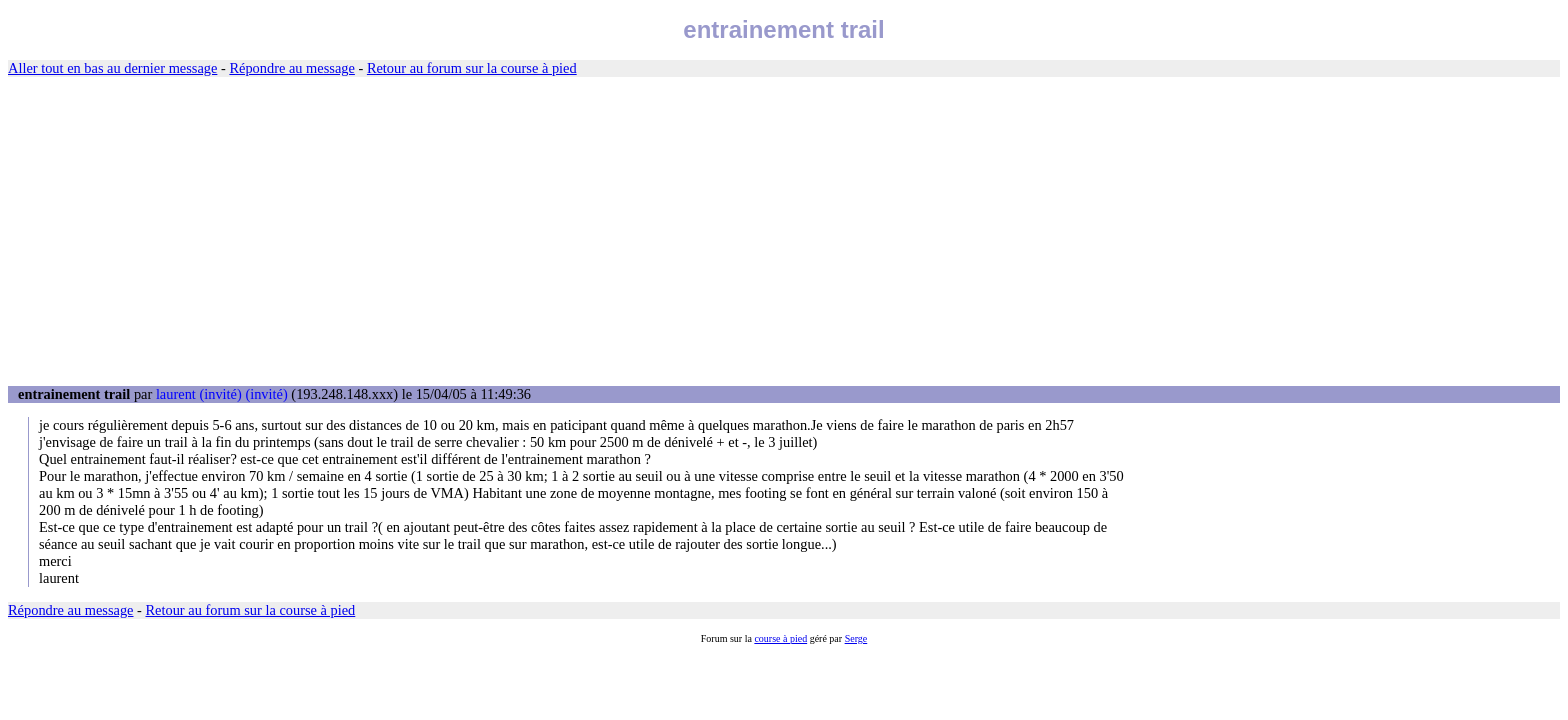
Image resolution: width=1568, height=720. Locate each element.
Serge (856, 638)
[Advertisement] (784, 232)
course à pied (780, 638)
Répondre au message (291, 68)
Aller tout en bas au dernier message (112, 68)
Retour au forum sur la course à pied (472, 68)
